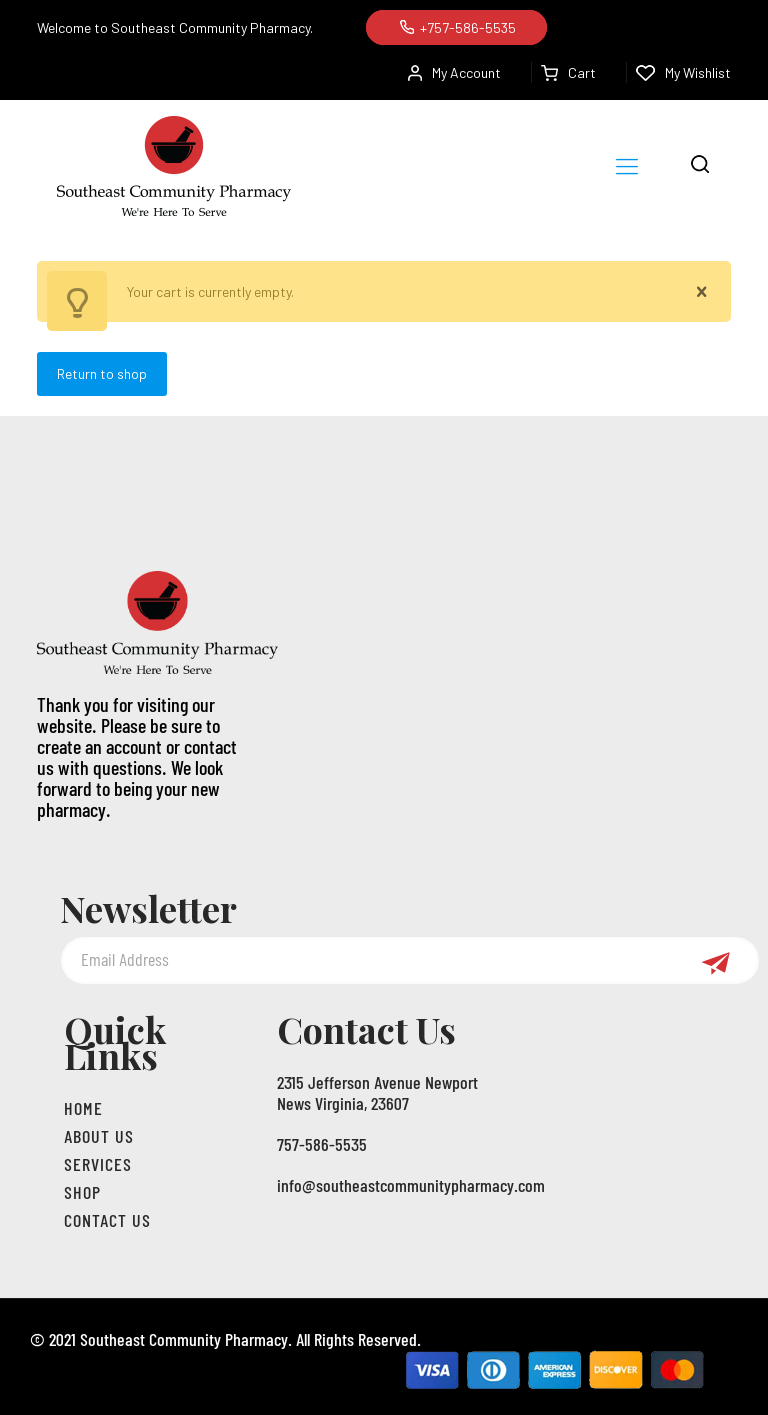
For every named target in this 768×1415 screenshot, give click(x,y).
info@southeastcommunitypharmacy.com (411, 1185)
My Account (454, 72)
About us (99, 1136)
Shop (82, 1192)
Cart (568, 72)
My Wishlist (683, 72)
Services (98, 1164)
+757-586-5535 (456, 27)
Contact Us (107, 1220)
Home (83, 1108)
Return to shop (102, 373)
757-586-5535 (322, 1144)
